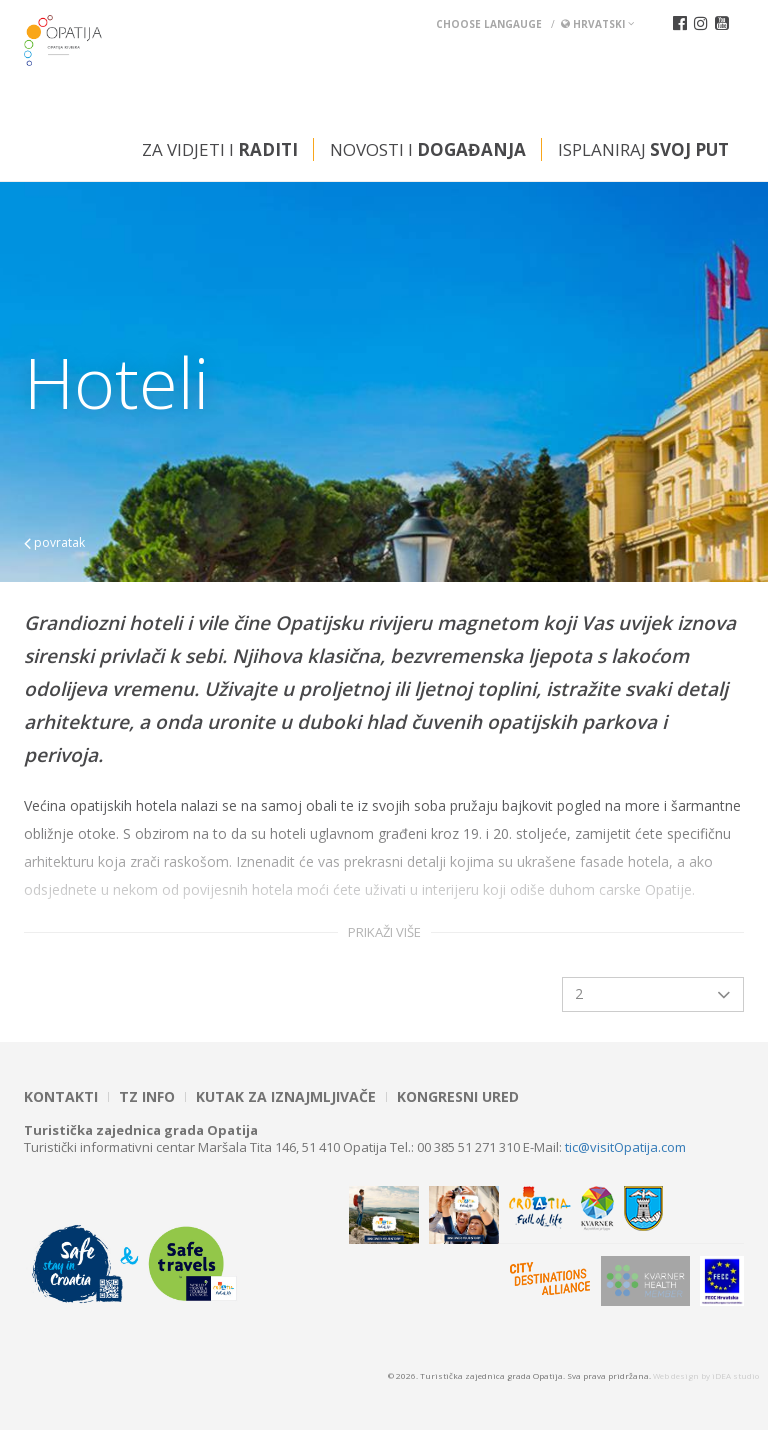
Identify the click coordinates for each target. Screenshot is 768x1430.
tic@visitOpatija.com (625, 1147)
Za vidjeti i (220, 149)
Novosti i (428, 149)
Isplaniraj (643, 149)
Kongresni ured (458, 1097)
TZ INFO (147, 1097)
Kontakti (61, 1097)
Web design (676, 1375)
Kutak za (286, 1097)
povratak (54, 542)
